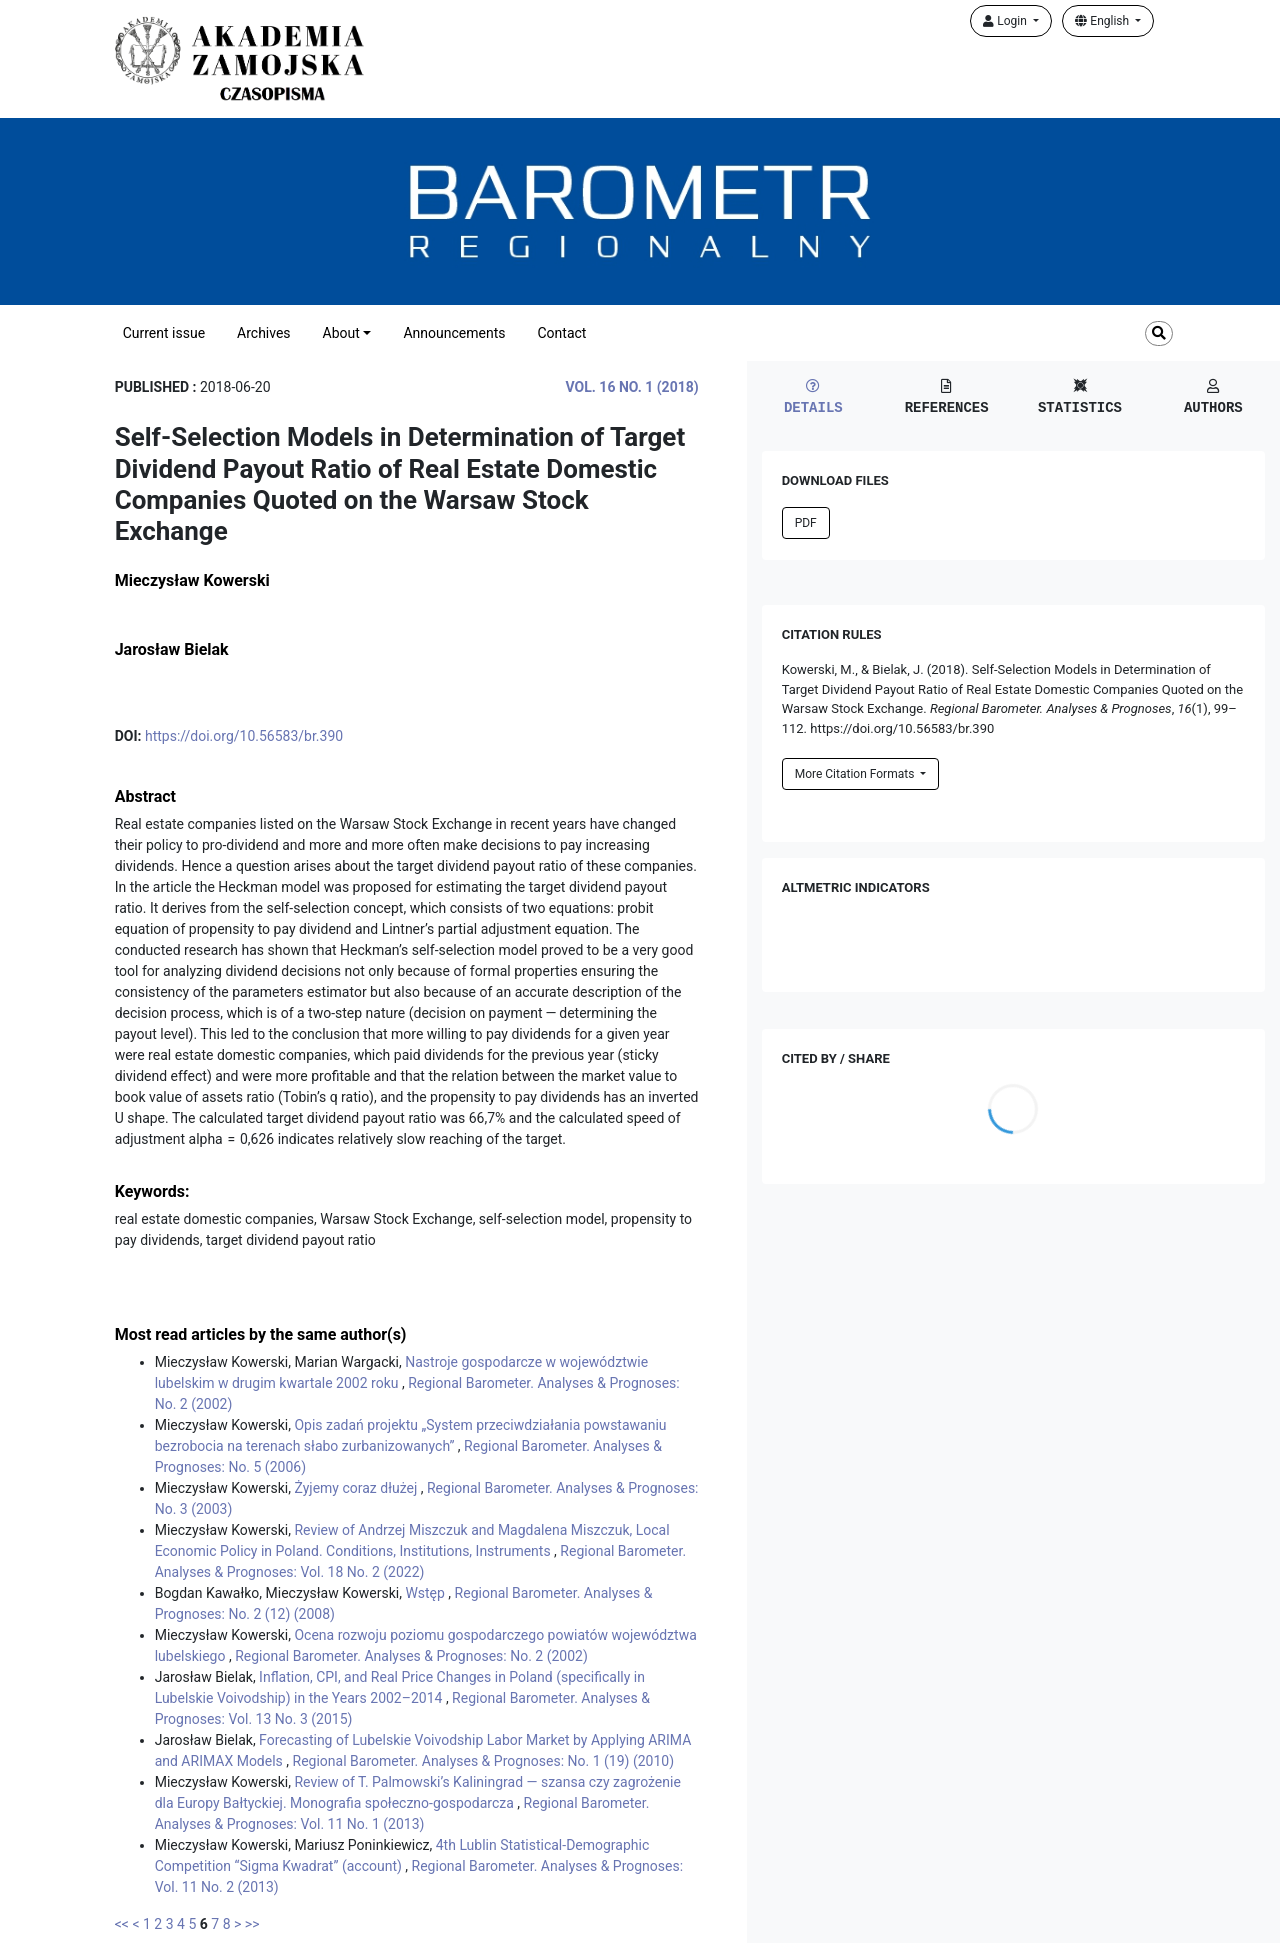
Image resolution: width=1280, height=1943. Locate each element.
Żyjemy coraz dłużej (357, 1488)
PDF (806, 523)
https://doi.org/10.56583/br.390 (244, 736)
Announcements (454, 333)
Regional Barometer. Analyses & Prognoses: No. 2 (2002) (411, 1656)
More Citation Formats (856, 774)
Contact (561, 333)
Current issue (164, 333)
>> (252, 1924)
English (1103, 21)
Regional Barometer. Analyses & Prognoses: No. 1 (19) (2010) (484, 1761)
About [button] (341, 333)
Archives (264, 333)
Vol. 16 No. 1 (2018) (632, 387)
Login (1006, 21)
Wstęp (426, 1593)
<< (122, 1924)
